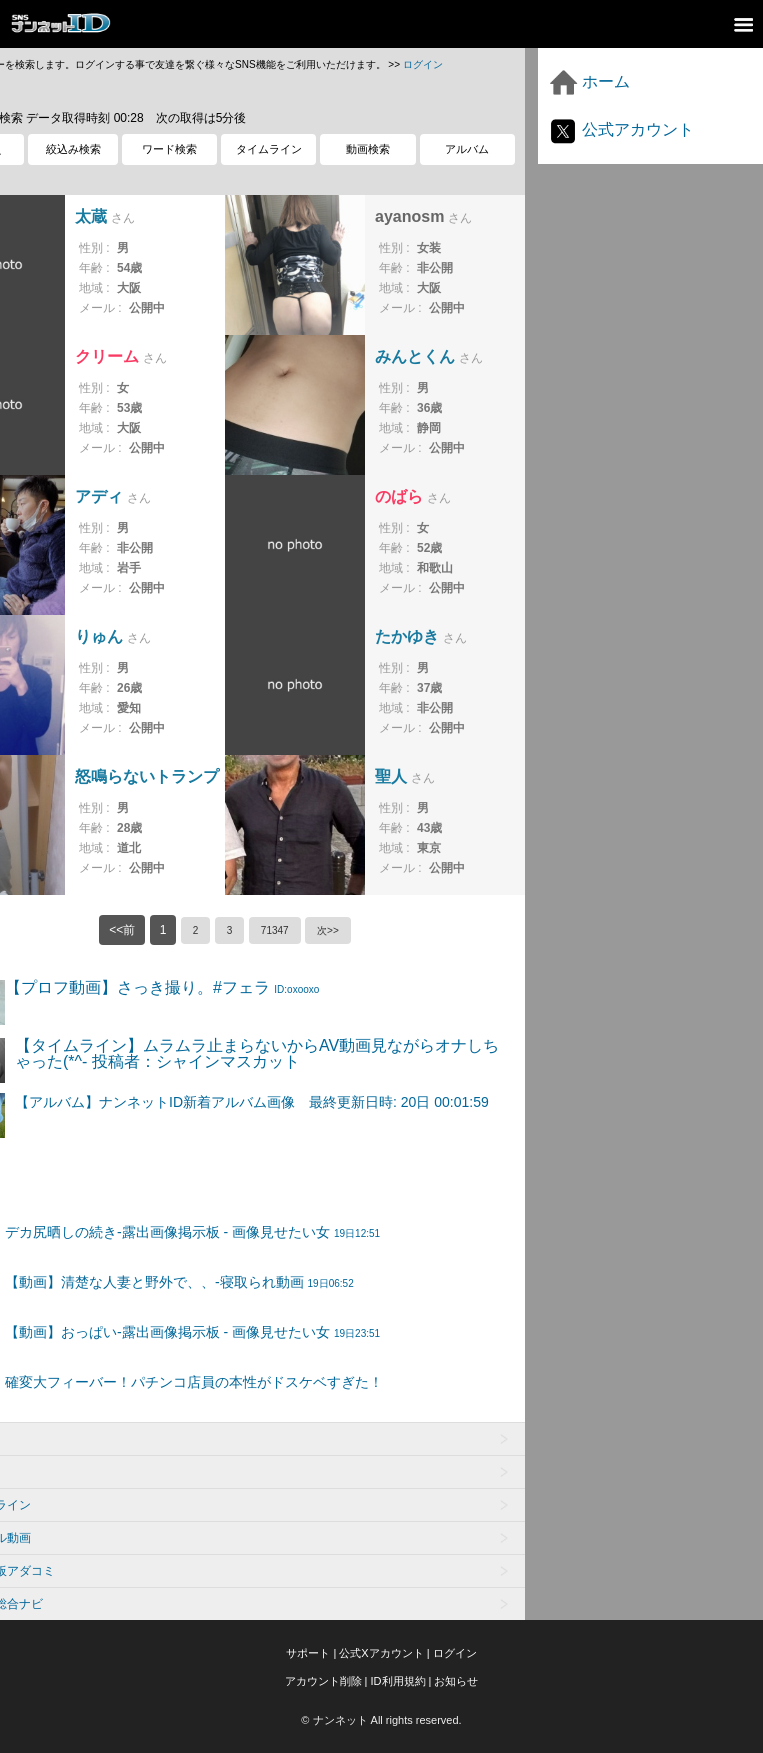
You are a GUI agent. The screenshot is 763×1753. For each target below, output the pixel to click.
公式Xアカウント (381, 1653)
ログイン (423, 64)
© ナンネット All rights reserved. (381, 1720)
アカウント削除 (323, 1681)
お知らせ (456, 1681)
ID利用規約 (398, 1681)
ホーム (589, 81)
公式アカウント (621, 129)
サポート (308, 1653)
